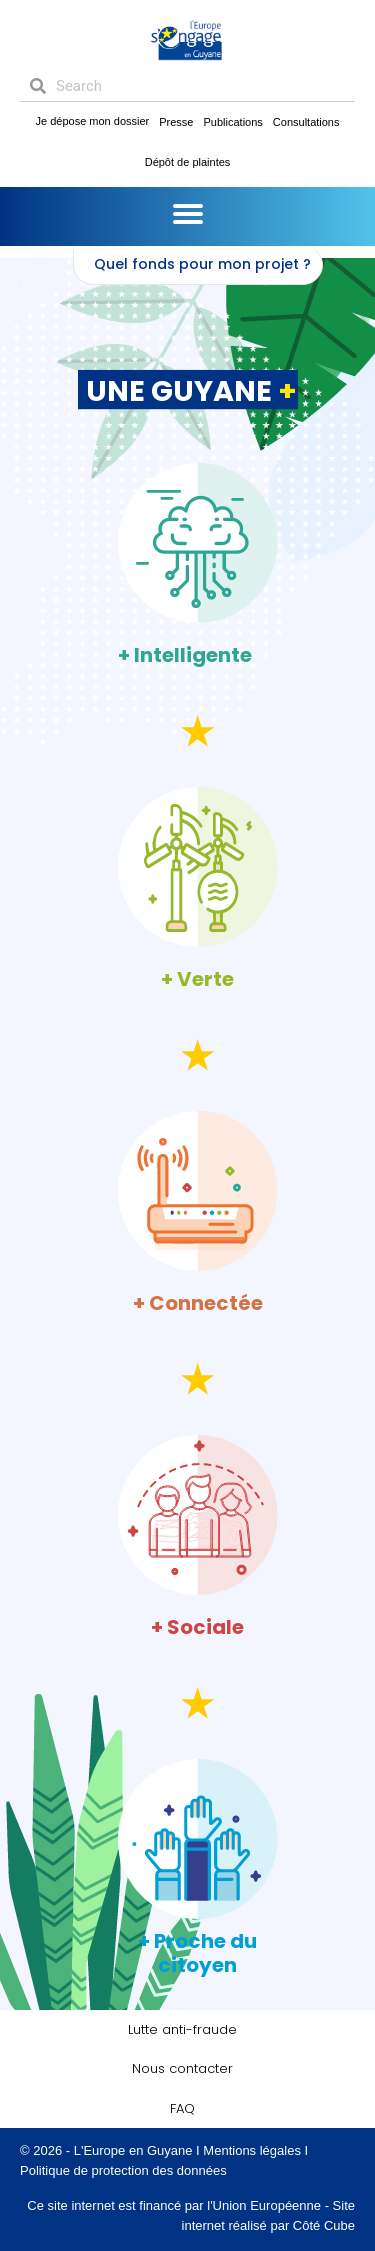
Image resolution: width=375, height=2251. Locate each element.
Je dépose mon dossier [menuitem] (93, 121)
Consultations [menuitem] (306, 122)
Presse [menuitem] (176, 122)
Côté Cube (324, 2225)
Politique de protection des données (123, 2170)
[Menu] (188, 214)
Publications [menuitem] (233, 122)
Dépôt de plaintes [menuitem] (188, 162)
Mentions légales (252, 2150)
